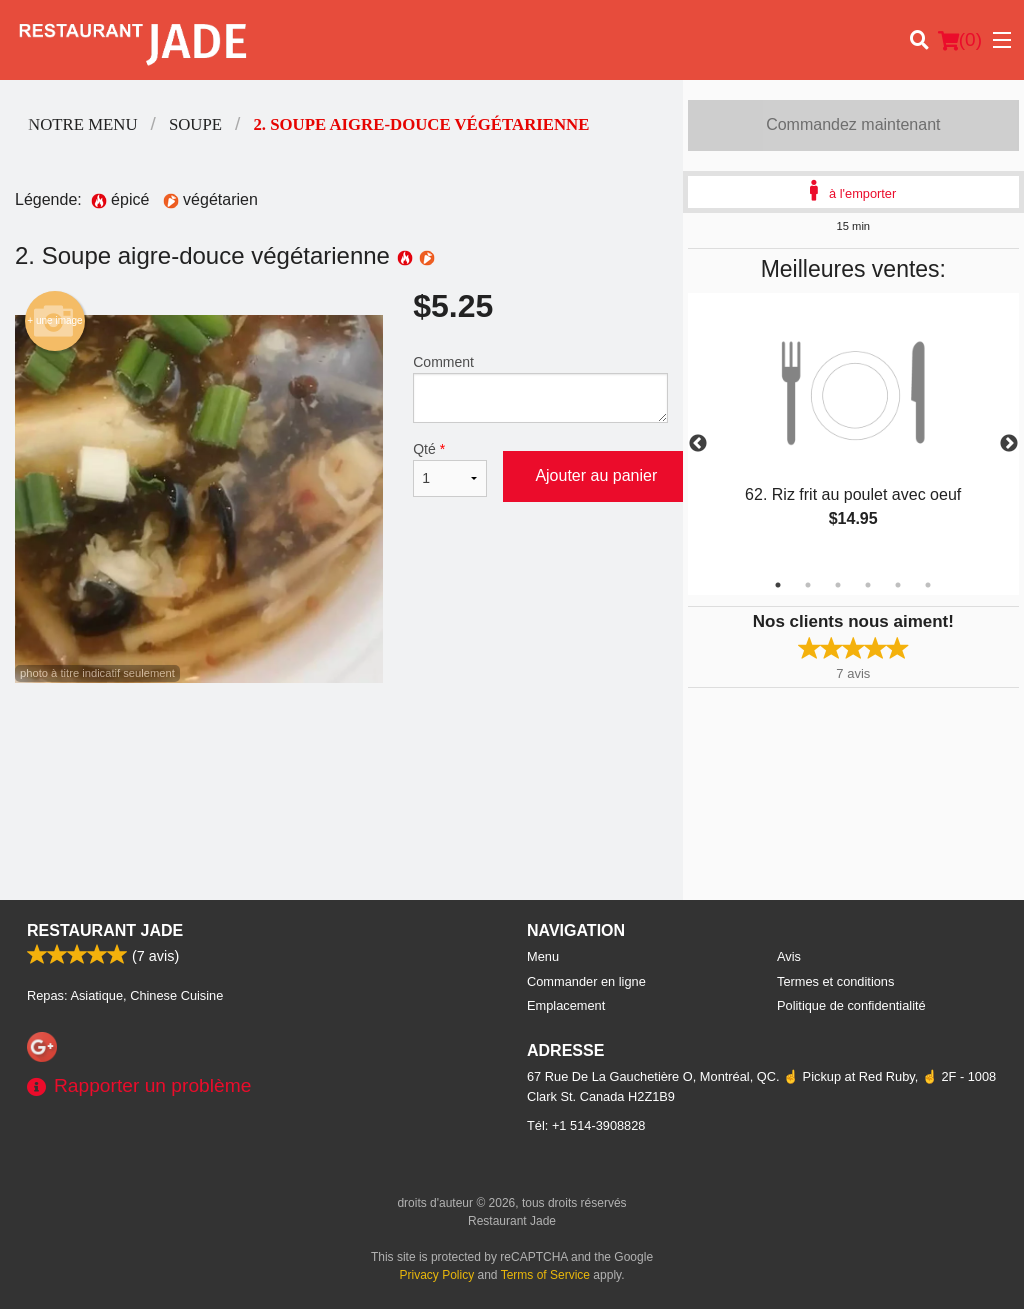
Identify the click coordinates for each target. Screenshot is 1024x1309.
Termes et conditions (835, 981)
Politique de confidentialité (851, 1005)
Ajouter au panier (596, 475)
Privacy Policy (437, 1275)
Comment (540, 388)
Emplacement (566, 1005)
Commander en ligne (586, 981)
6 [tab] (928, 585)
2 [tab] (808, 585)
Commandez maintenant (853, 124)
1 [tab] (778, 585)
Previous (698, 444)
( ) (960, 40)
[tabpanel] (853, 432)
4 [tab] (868, 585)
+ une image (54, 321)
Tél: (586, 1125)
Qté (450, 469)
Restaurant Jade (105, 930)
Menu (543, 956)
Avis (789, 956)
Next (1009, 444)
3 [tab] (838, 585)
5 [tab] (898, 585)
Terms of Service (545, 1275)
